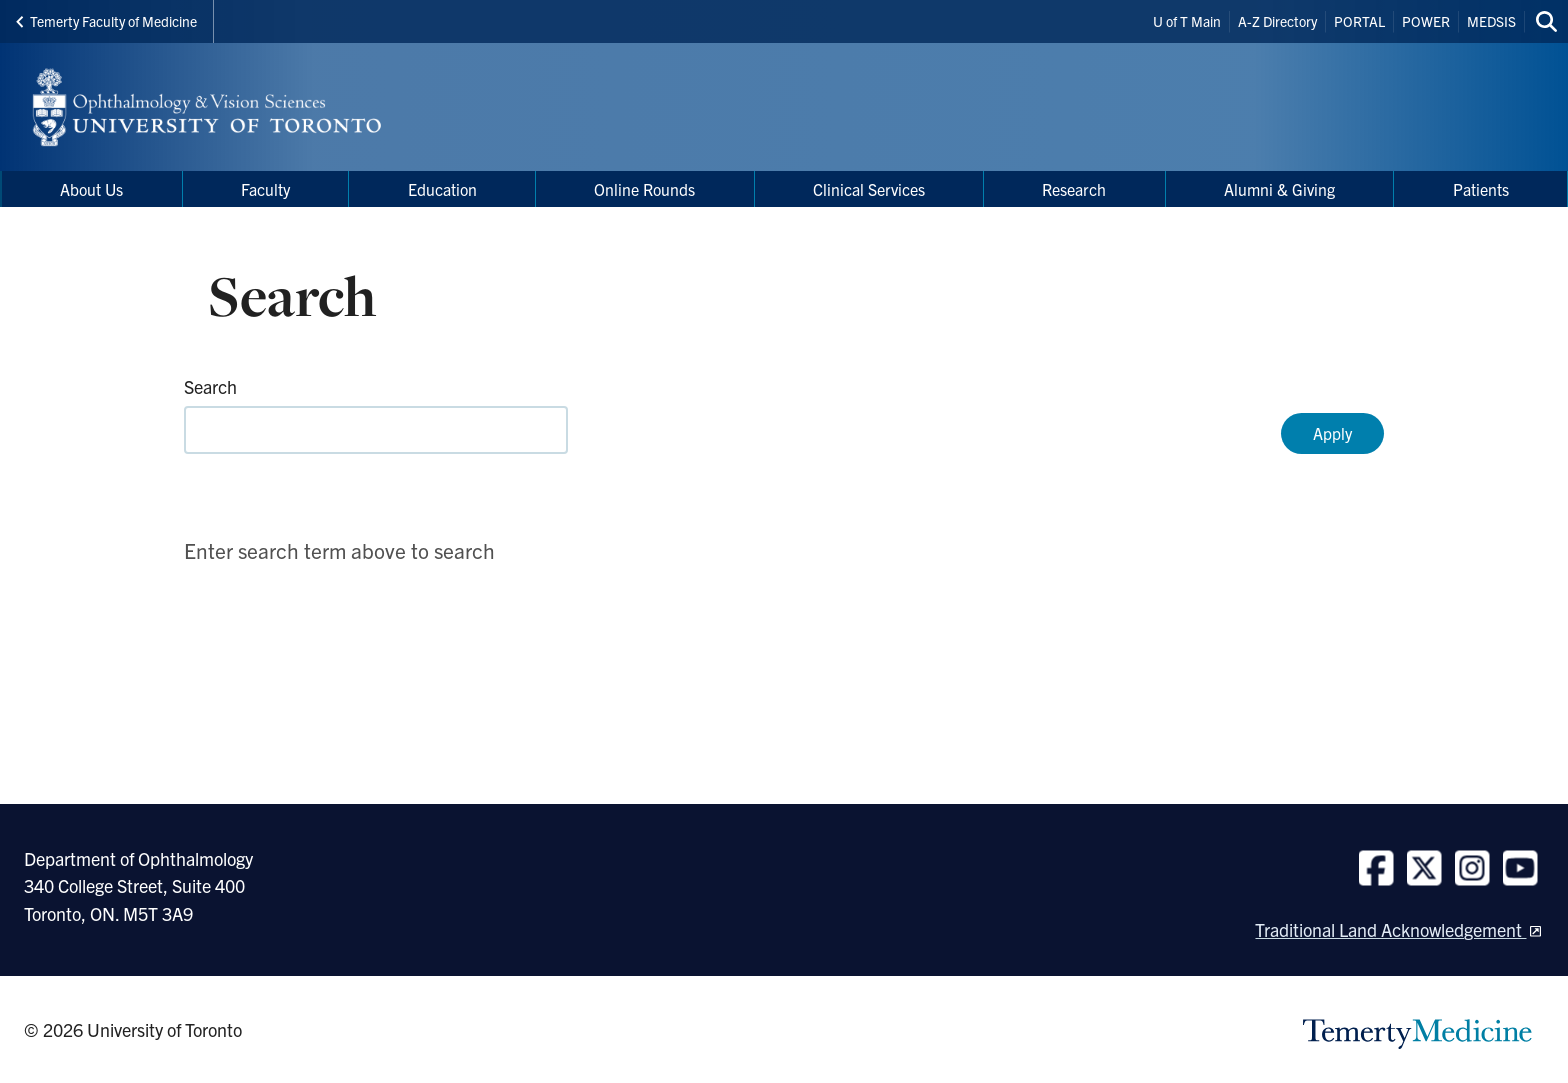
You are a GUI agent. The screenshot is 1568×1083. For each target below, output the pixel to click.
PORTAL (1359, 21)
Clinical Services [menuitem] (869, 189)
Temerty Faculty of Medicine (106, 21)
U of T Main (1187, 21)
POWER (1426, 21)
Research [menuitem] (1074, 189)
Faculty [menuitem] (265, 189)
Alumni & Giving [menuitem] (1279, 189)
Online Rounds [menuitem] (644, 189)
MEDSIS (1491, 21)
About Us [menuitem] (91, 189)
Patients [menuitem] (1481, 189)
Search (210, 386)
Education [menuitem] (442, 189)
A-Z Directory (1277, 21)
